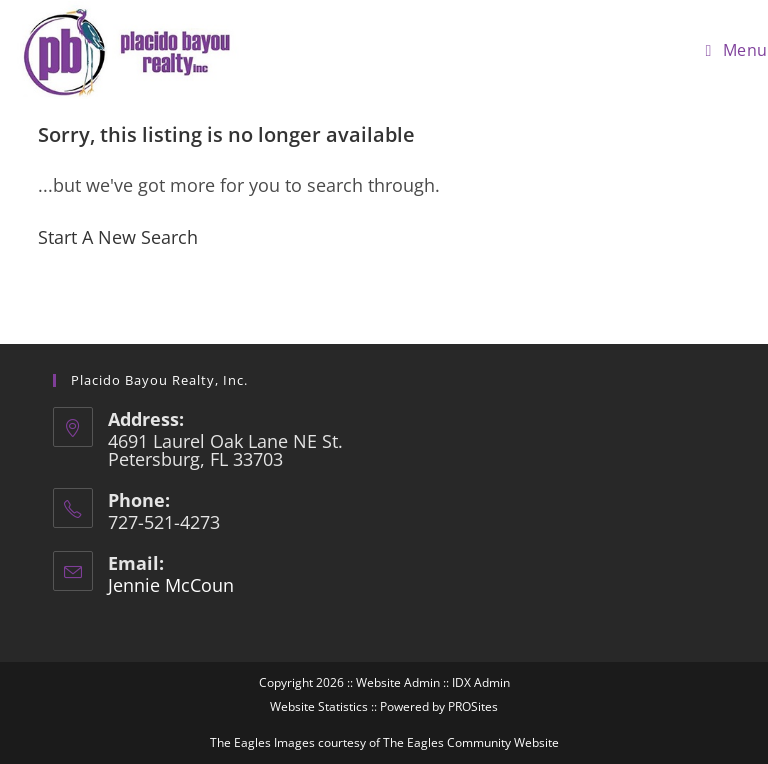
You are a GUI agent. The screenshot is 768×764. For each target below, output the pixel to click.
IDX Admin (481, 682)
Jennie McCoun (171, 585)
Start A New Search (118, 237)
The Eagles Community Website (471, 742)
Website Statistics (319, 706)
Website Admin (398, 682)
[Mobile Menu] (737, 50)
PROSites (473, 706)
